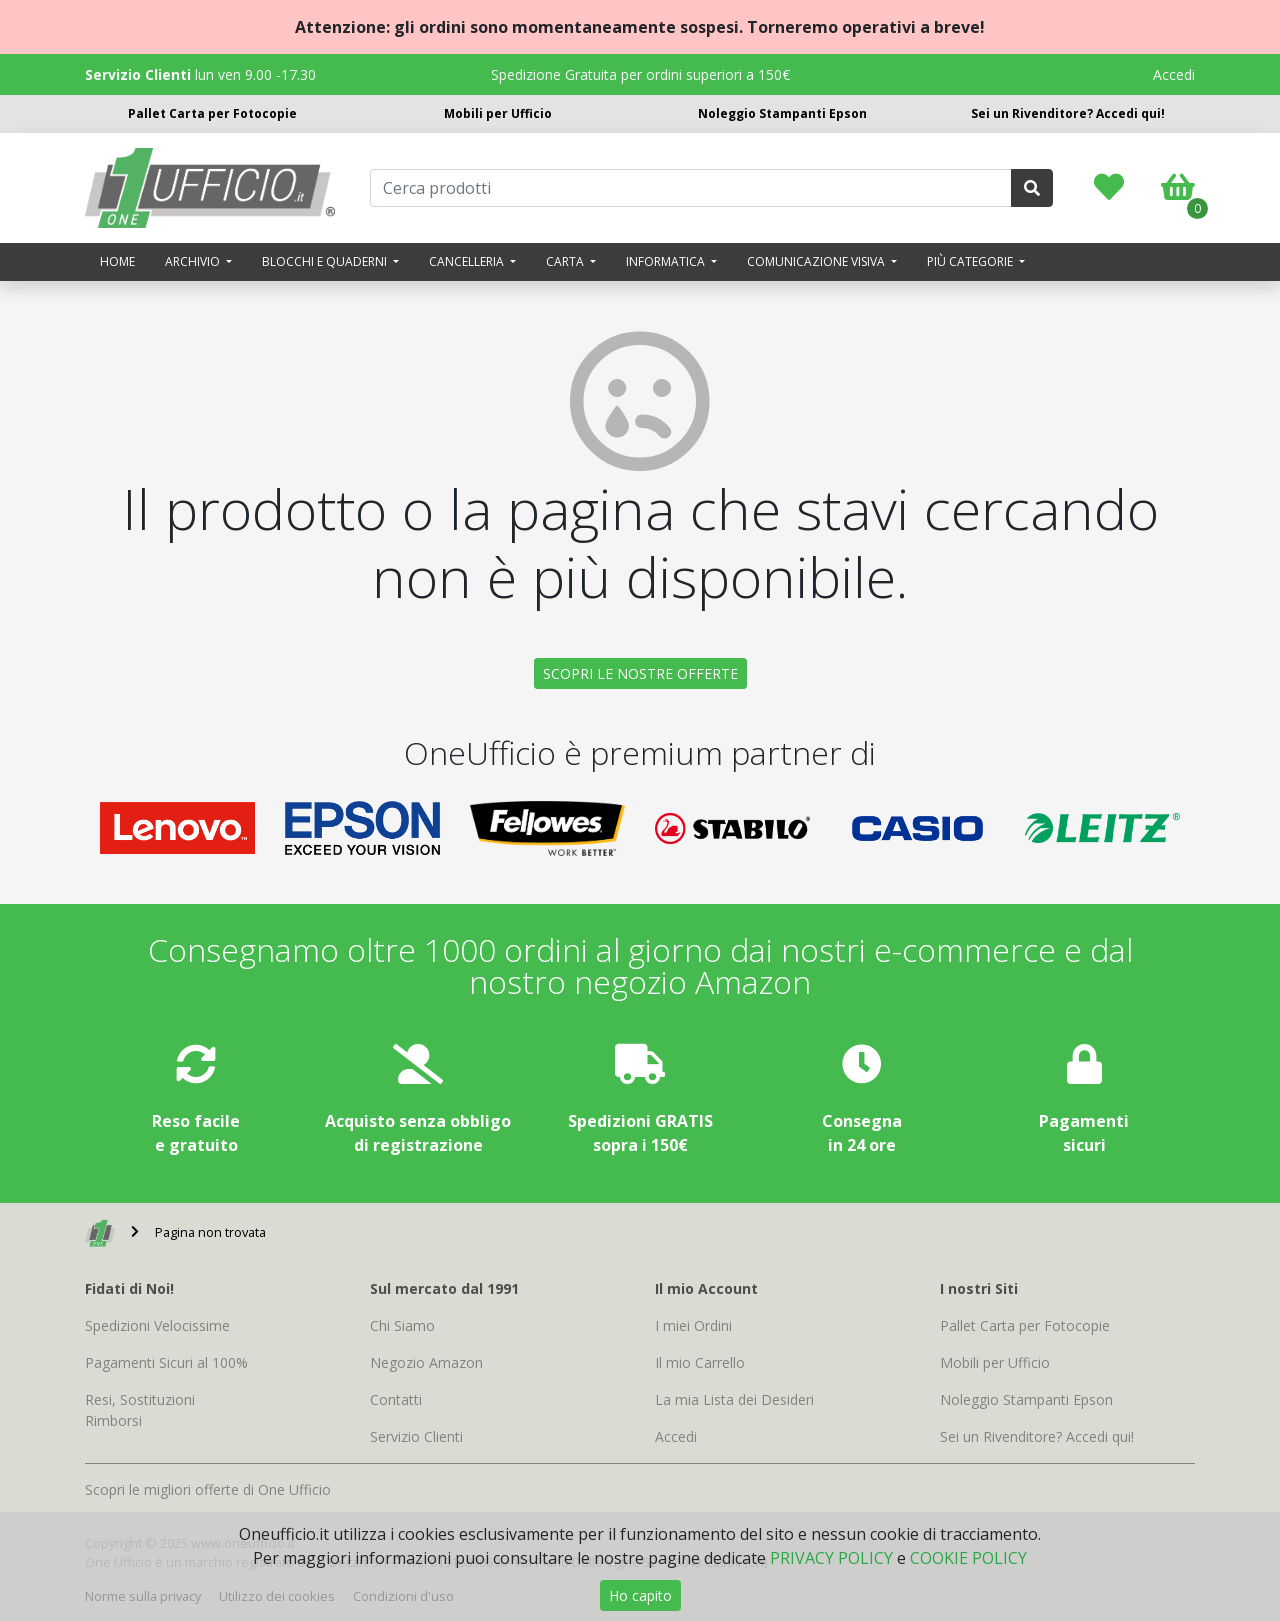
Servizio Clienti (416, 1436)
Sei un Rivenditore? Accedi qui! (1068, 113)
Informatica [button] (667, 261)
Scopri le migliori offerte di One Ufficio (208, 1489)
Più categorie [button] (971, 261)
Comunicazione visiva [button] (817, 261)
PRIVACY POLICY (831, 1558)
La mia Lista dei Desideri (734, 1399)
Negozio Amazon (426, 1362)
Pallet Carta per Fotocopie (212, 113)
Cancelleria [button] (468, 261)
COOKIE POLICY (968, 1558)
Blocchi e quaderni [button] (326, 261)
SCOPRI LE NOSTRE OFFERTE (640, 673)
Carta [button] (566, 261)
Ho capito (640, 1595)
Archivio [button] (194, 261)
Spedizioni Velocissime (157, 1325)
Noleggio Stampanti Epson (782, 113)
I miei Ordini (693, 1325)
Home (117, 261)
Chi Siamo (402, 1325)
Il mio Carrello (700, 1362)
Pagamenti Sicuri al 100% (166, 1362)
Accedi (1174, 74)
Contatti (396, 1399)
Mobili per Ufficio (498, 113)
